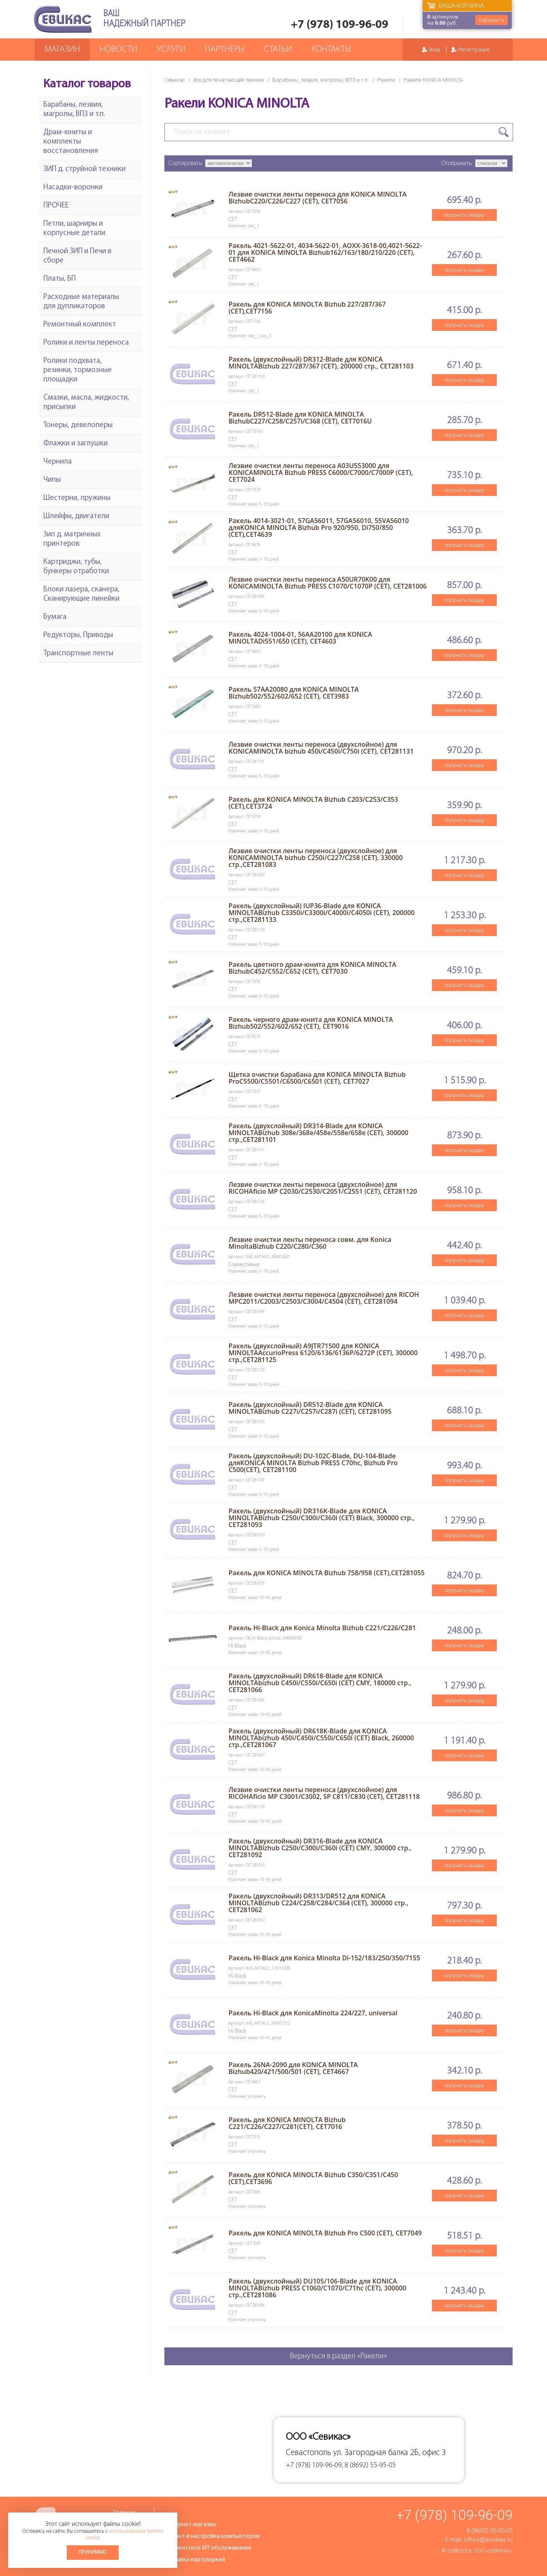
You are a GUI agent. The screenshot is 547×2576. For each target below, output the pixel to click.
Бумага (54, 617)
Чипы (52, 480)
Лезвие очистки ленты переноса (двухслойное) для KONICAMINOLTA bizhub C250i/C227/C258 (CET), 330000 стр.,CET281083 (315, 857)
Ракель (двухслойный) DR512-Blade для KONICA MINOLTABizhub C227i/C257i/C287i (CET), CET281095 (310, 1408)
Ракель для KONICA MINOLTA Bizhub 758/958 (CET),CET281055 (326, 1572)
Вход (434, 50)
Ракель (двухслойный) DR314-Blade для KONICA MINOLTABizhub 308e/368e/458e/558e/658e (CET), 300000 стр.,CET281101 (318, 1132)
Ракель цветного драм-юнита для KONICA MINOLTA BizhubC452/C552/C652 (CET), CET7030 (312, 968)
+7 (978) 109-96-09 (339, 25)
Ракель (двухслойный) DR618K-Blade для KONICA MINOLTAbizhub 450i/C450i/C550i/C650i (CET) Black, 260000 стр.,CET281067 (321, 1738)
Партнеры (225, 49)
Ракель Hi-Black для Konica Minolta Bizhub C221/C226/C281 (322, 1627)
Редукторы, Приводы (78, 635)
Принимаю (92, 2552)
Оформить (491, 20)
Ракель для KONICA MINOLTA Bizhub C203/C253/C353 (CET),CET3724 (313, 803)
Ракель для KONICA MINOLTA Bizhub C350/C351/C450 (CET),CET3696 (313, 2178)
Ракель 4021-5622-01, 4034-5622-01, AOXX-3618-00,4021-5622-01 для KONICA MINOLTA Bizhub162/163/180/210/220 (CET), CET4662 (325, 252)
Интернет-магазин (190, 2524)
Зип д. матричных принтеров (72, 539)
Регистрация (474, 50)
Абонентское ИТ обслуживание (207, 2548)
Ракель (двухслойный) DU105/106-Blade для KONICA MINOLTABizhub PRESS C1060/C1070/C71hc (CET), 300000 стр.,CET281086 (317, 2288)
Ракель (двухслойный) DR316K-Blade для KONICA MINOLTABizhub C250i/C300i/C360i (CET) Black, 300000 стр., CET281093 (321, 1517)
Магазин (62, 49)
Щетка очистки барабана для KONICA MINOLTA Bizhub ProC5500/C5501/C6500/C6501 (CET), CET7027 (316, 1078)
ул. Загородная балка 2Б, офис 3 (389, 2453)
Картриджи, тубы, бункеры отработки (76, 566)
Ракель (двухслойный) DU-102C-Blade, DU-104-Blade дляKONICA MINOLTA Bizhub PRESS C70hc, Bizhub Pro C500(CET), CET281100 (313, 1462)
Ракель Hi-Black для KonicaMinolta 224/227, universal (312, 2012)
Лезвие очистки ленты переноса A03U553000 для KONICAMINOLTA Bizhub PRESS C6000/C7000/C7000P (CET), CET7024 (320, 472)
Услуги (171, 49)
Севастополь (308, 2453)
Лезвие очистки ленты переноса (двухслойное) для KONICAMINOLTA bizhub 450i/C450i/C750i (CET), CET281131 (320, 748)
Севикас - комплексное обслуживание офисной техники (62, 19)
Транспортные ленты (78, 653)
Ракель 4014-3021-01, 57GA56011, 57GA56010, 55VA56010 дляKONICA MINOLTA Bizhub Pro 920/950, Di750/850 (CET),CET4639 (318, 527)
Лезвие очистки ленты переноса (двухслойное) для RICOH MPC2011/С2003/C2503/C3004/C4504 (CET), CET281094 (323, 1298)
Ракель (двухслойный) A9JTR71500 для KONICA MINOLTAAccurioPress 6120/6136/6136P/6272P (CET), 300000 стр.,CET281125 (322, 1352)
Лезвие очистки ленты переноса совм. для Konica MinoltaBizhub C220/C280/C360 (309, 1243)
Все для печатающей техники (229, 80)
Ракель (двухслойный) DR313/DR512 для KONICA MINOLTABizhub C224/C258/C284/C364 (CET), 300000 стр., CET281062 (318, 1903)
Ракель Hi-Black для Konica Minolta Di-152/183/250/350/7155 (324, 1957)
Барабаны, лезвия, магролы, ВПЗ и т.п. (320, 80)
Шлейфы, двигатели (76, 516)
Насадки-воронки (72, 187)
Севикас (174, 80)
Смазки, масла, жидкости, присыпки (86, 402)
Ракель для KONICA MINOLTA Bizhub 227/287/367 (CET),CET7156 (306, 308)
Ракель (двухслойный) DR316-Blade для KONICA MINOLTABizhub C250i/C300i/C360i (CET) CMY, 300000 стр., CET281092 (319, 1848)
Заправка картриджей (194, 2560)
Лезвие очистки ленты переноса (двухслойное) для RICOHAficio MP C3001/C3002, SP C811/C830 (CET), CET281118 (323, 1793)
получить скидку (464, 215)
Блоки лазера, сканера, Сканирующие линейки (81, 594)
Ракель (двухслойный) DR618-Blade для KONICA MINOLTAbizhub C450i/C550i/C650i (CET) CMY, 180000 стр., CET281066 (319, 1682)
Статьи (278, 49)
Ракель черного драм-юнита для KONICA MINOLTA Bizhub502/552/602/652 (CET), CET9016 (310, 1023)
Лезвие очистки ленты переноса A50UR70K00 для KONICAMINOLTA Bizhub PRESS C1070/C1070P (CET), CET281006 (327, 583)
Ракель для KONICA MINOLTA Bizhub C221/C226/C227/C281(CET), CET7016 (286, 2123)
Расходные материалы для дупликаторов (81, 301)
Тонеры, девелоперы (78, 425)
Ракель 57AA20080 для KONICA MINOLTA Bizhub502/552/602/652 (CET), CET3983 (293, 693)
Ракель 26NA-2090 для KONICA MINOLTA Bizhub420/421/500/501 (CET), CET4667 (293, 2068)
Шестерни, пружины (77, 498)
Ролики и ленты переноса (86, 343)
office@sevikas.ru (488, 2539)
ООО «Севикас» (493, 2551)
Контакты (331, 49)
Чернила (57, 462)
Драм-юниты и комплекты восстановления (70, 142)
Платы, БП (59, 279)
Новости (118, 49)
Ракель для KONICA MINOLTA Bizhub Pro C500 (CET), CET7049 (324, 2233)
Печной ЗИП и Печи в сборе (77, 256)
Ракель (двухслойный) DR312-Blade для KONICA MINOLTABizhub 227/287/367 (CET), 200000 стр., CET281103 (320, 363)
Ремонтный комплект (79, 324)
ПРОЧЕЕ (56, 206)
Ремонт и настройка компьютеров (212, 2536)
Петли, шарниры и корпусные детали (74, 228)
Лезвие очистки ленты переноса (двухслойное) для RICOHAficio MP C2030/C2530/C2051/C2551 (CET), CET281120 (322, 1188)
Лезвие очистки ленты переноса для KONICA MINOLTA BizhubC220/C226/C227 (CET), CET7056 (317, 197)
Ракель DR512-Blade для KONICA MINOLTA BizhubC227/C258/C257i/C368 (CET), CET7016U (300, 418)
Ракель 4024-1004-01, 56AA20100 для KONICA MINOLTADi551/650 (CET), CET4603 (300, 638)
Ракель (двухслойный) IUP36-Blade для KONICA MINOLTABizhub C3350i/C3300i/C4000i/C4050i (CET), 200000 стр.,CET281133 (321, 912)
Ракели (386, 80)
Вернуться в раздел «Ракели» (338, 2356)
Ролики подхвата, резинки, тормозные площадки (77, 370)
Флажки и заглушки (75, 443)
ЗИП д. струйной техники (84, 169)
